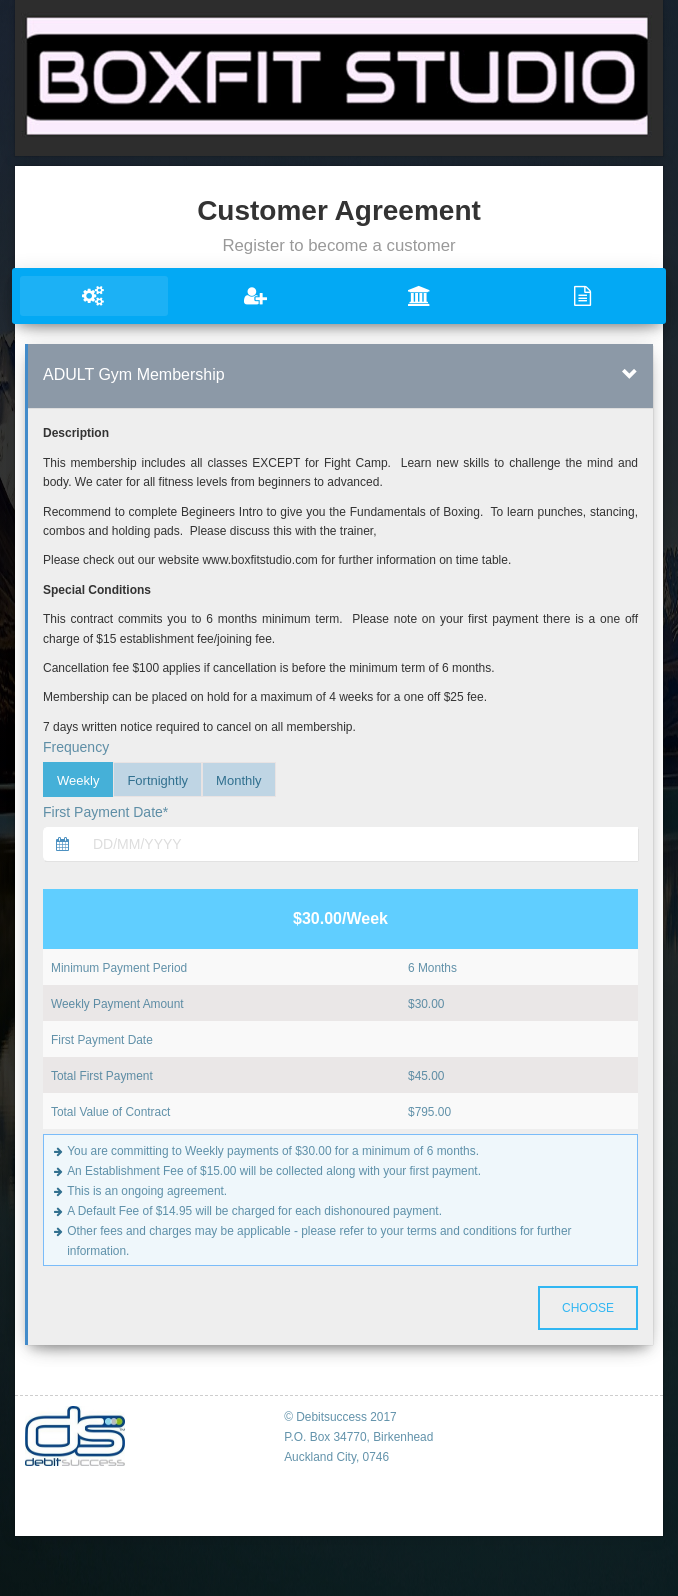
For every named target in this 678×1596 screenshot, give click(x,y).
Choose (588, 1308)
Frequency (76, 747)
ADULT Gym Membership (134, 374)
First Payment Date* (105, 812)
